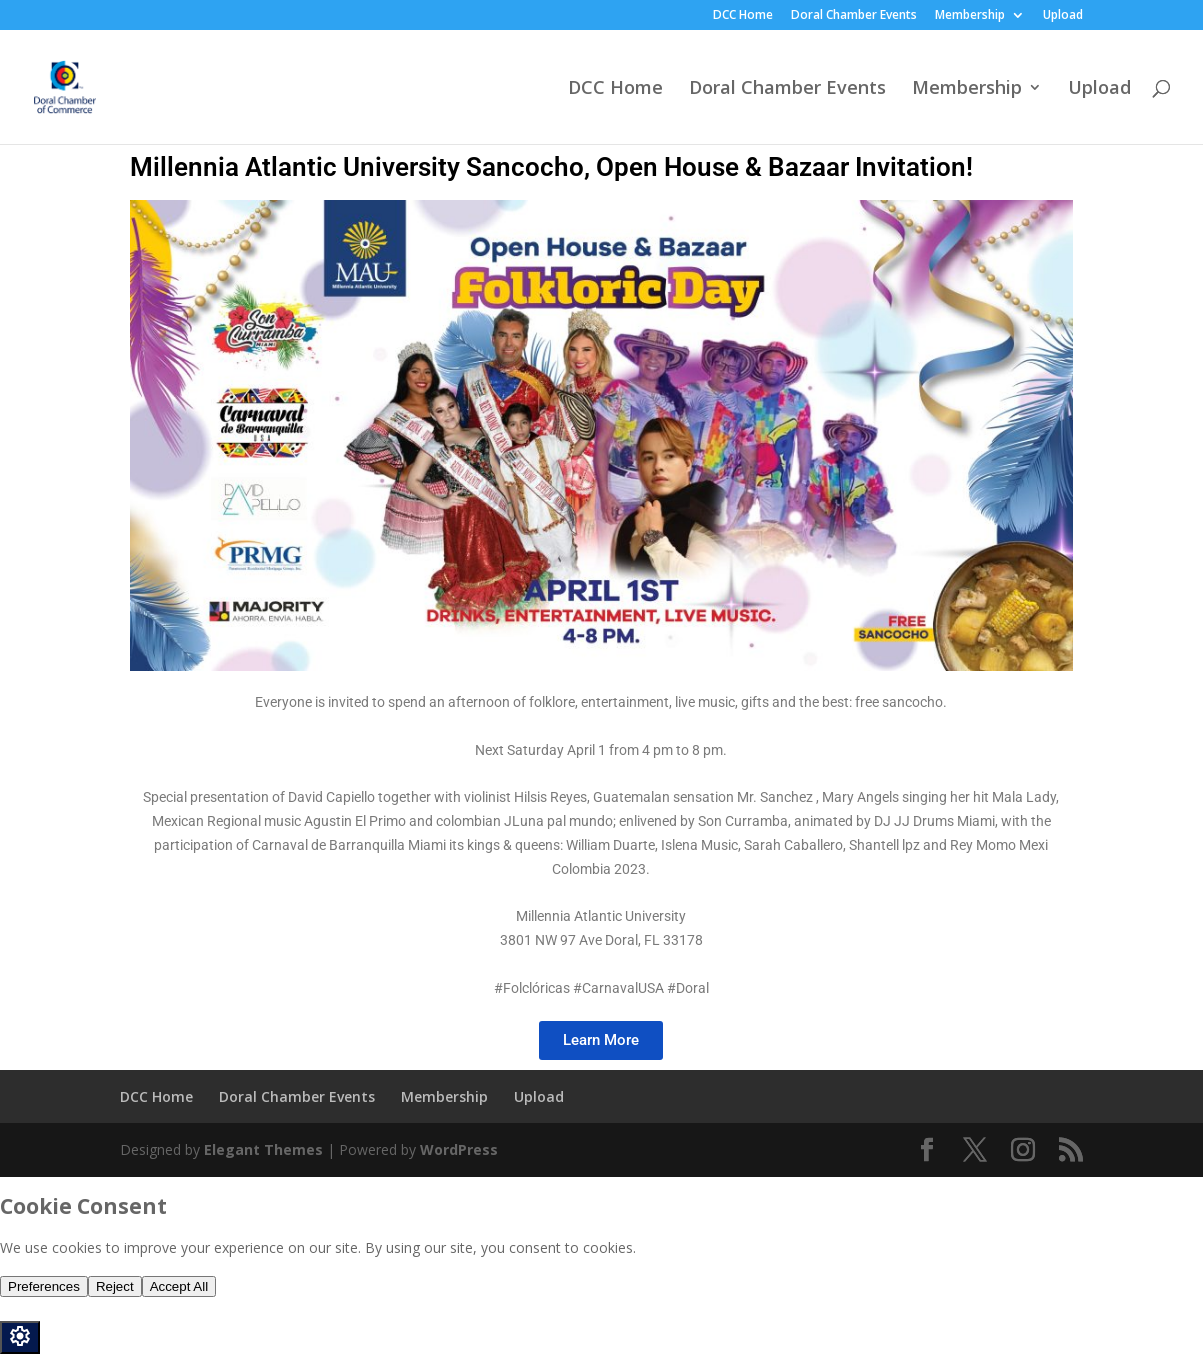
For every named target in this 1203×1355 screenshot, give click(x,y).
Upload (1063, 16)
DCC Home (743, 16)
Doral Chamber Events (854, 16)
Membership (970, 16)
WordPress (459, 1149)
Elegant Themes (263, 1149)
